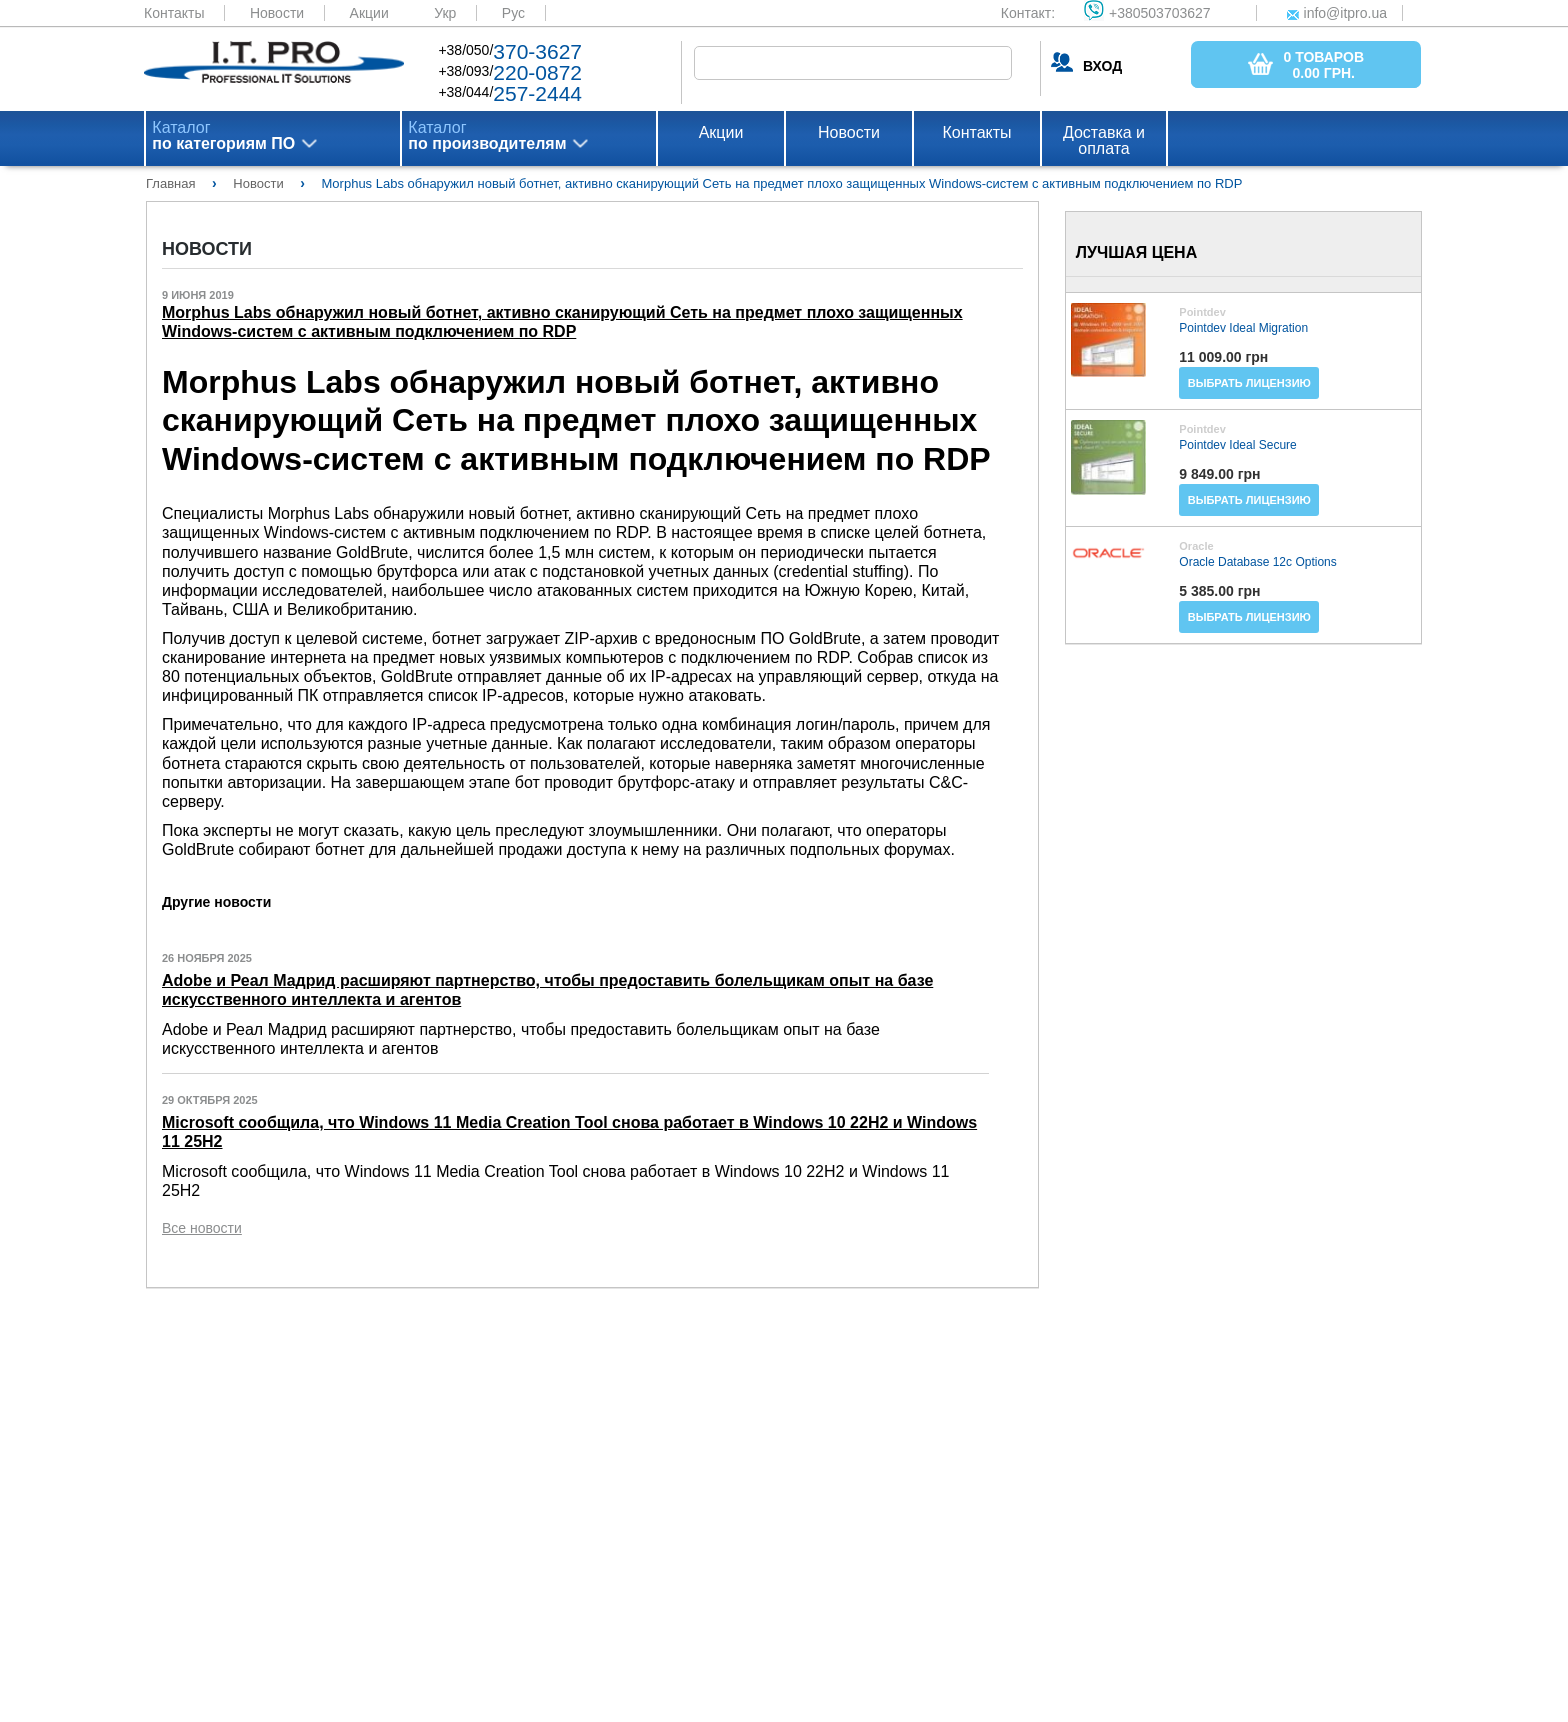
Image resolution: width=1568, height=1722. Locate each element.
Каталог (223, 136)
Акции (369, 13)
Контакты (174, 13)
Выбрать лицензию (1249, 383)
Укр (445, 13)
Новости (277, 13)
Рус (513, 13)
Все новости (202, 1228)
